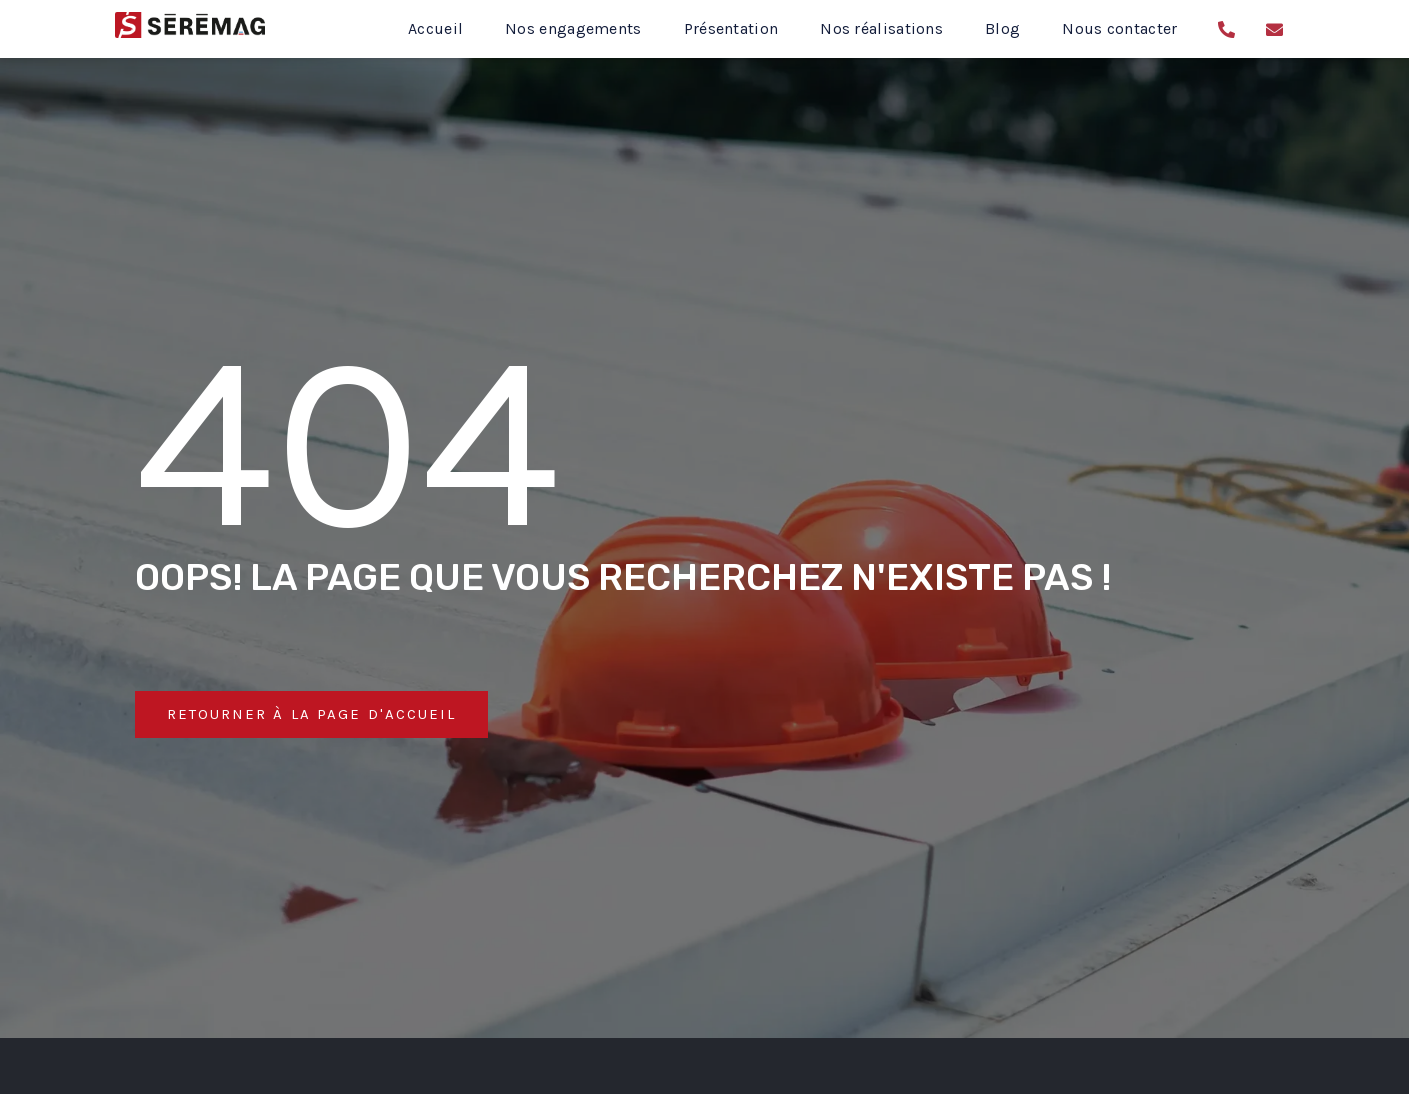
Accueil (435, 28)
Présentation (731, 28)
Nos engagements (573, 28)
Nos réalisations (881, 28)
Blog (1002, 28)
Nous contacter (1119, 28)
